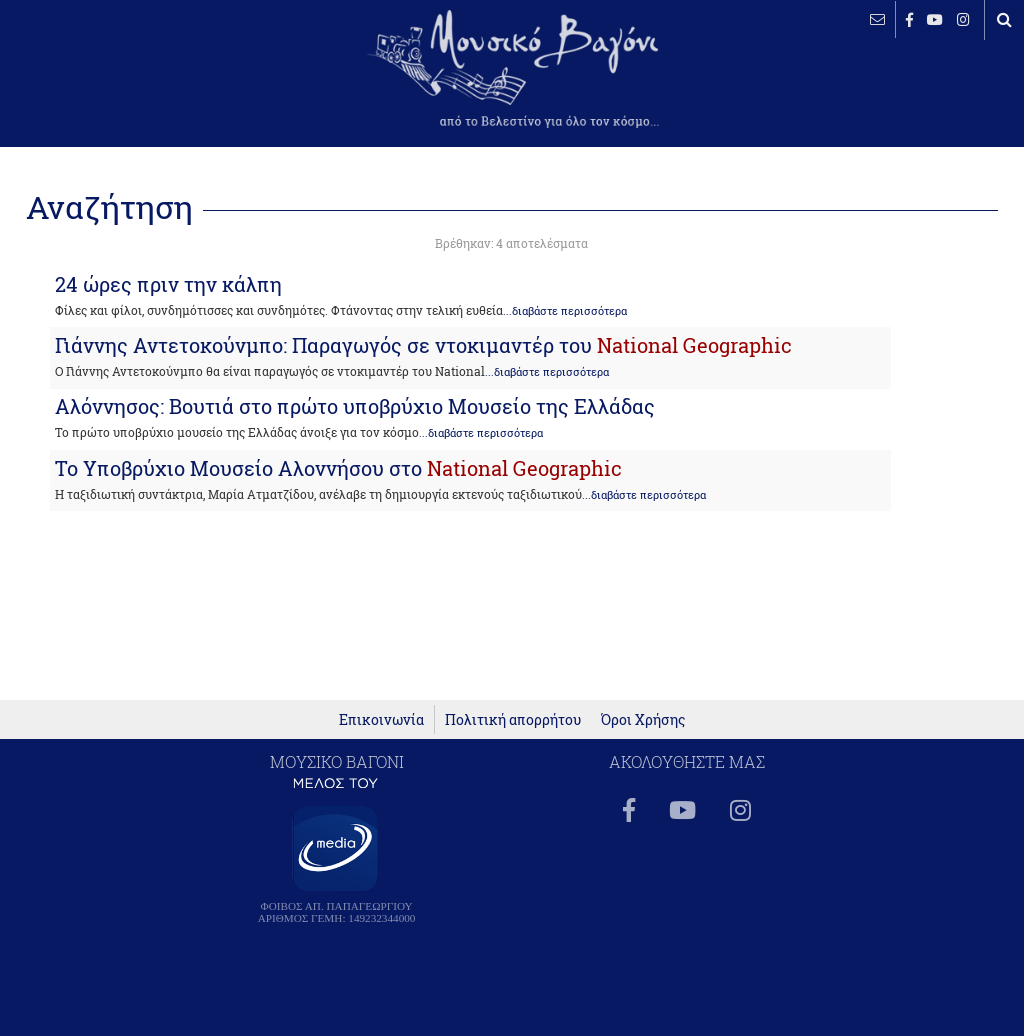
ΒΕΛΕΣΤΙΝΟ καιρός (122, 80)
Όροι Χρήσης (643, 730)
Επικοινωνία (381, 730)
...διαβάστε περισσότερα (565, 311)
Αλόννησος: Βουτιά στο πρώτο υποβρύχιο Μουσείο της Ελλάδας (355, 406)
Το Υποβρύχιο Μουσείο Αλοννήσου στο (338, 468)
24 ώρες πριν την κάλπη (168, 284)
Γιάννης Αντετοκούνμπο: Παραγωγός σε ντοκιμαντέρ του (423, 345)
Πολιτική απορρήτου (513, 730)
